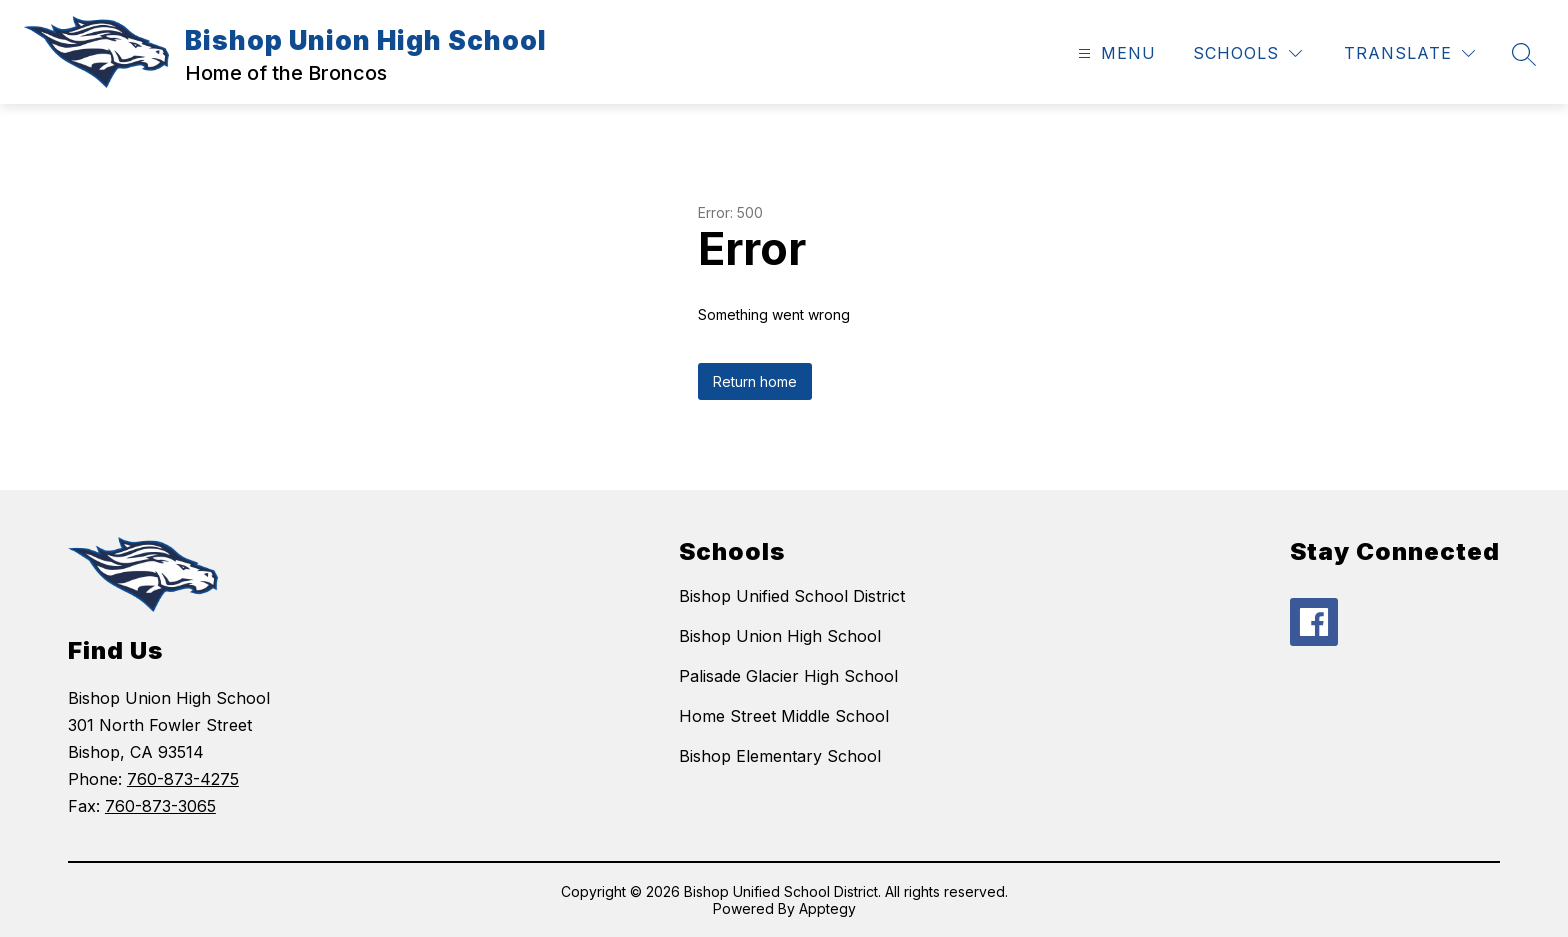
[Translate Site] (1409, 53)
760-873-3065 (160, 806)
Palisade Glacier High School (788, 676)
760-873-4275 (183, 779)
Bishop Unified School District (792, 596)
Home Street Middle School (784, 716)
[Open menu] (1114, 53)
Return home (755, 381)
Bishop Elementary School (780, 756)
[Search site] (1524, 54)
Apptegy (827, 908)
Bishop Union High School (780, 636)
